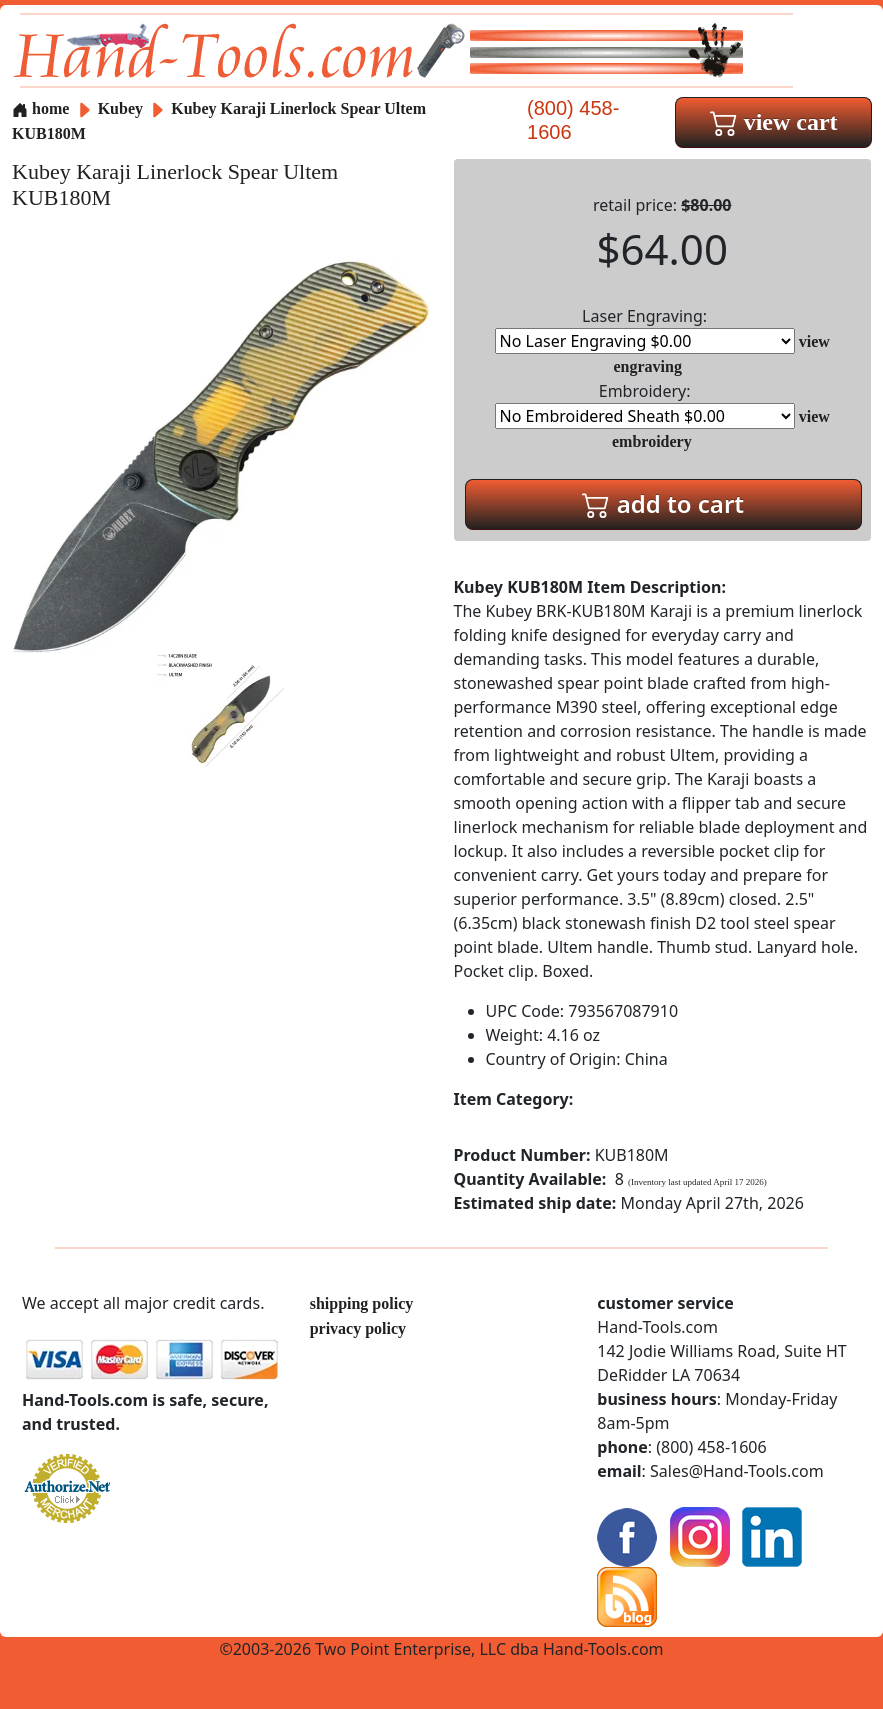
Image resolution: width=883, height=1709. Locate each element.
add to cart (663, 503)
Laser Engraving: (645, 329)
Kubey (122, 108)
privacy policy (358, 1328)
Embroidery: (645, 404)
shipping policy (362, 1303)
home (40, 108)
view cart (774, 122)
